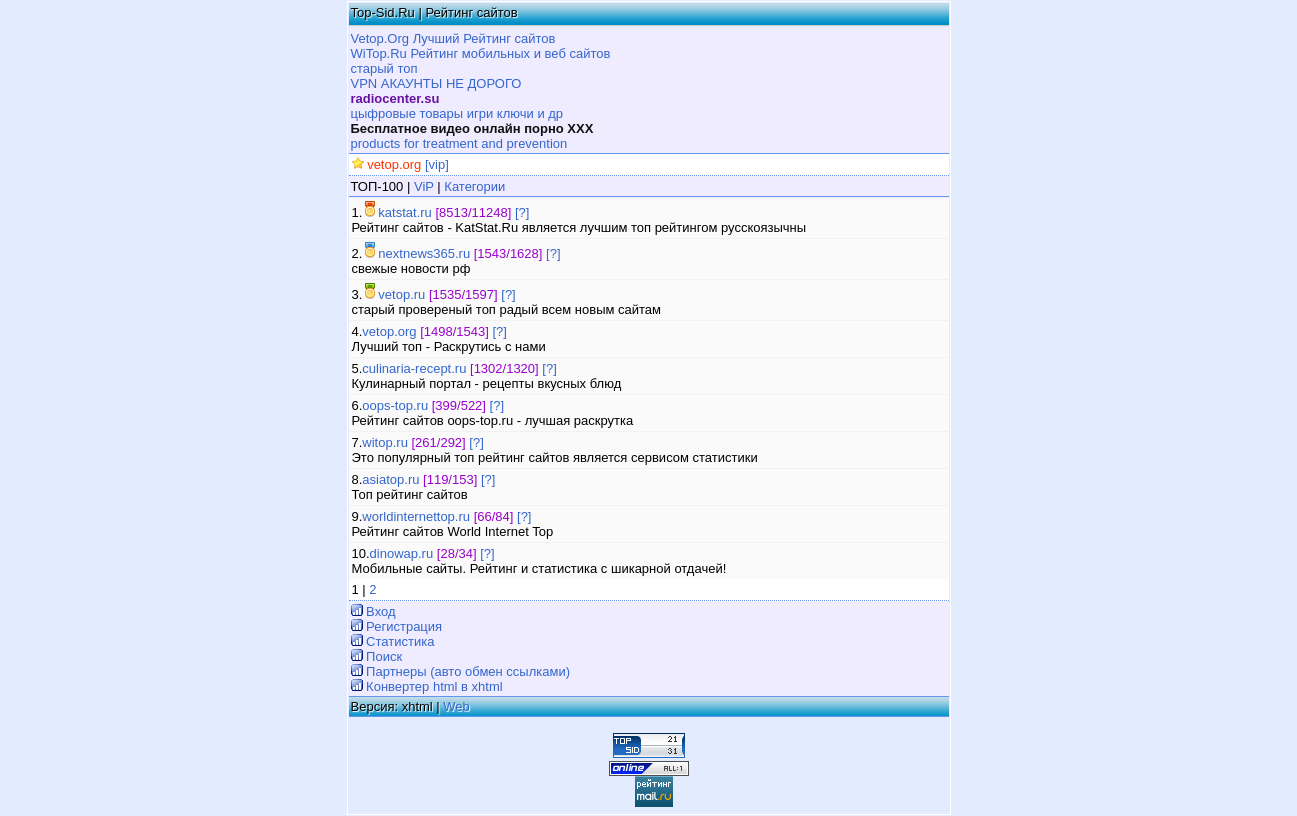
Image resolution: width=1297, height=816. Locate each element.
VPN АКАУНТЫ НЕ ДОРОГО (436, 83)
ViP (423, 186)
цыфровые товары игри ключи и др (457, 113)
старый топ (384, 68)
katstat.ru (404, 212)
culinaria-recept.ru (414, 368)
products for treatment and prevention (459, 143)
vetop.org (389, 331)
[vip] (434, 164)
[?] (522, 212)
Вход (379, 611)
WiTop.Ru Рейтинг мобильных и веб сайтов (481, 53)
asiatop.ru (390, 479)
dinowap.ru (402, 553)
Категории (473, 186)
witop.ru (385, 442)
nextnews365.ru (424, 253)
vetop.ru (401, 294)
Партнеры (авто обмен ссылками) (467, 671)
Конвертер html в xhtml (433, 686)
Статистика (399, 641)
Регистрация (403, 626)
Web (456, 706)
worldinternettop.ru (416, 516)
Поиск (383, 656)
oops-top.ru (395, 405)
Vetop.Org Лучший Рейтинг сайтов (453, 38)
